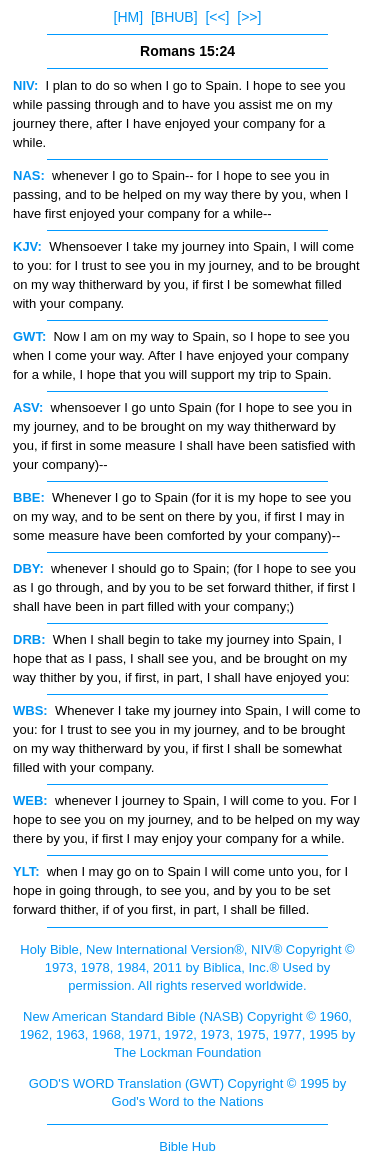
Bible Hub (187, 1146)
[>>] (249, 17)
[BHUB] (174, 17)
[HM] (129, 17)
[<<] (217, 17)
